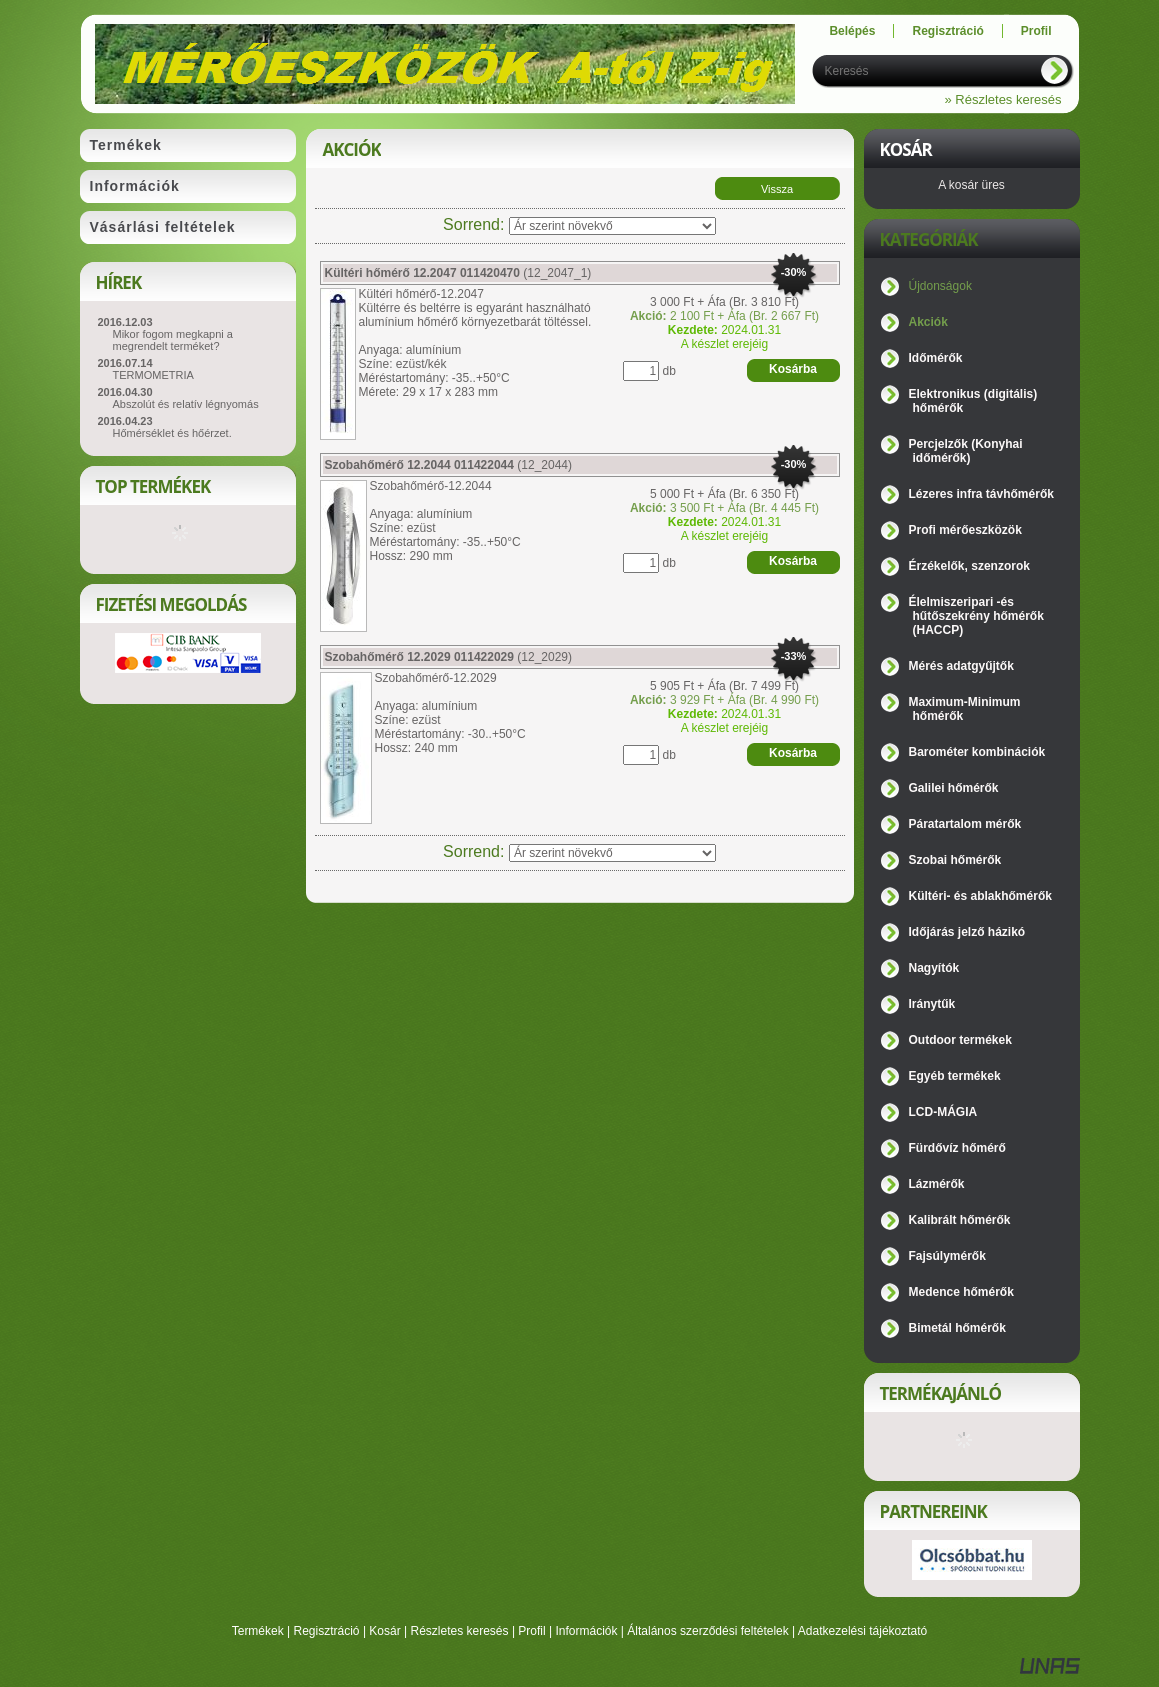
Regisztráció (327, 1631)
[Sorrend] (612, 226)
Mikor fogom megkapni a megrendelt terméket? (173, 340)
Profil (531, 1631)
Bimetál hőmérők (957, 1328)
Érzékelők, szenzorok (969, 566)
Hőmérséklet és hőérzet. (172, 433)
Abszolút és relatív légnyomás (186, 404)
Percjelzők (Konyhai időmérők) (966, 451)
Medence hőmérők (961, 1292)
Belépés (852, 31)
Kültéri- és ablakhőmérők (980, 896)
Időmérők (936, 358)
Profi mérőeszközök (965, 530)
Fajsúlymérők (947, 1256)
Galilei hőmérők (954, 788)
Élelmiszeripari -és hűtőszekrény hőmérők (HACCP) (976, 616)
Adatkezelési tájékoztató (862, 1631)
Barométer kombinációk (977, 752)
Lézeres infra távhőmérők (981, 494)
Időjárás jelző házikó (967, 932)
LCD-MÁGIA (943, 1112)
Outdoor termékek (960, 1040)
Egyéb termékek (955, 1076)
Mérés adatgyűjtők (961, 666)
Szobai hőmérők (955, 860)
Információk (586, 1631)
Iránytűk (932, 1004)
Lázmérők (937, 1184)
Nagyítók (934, 968)
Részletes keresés (460, 1631)
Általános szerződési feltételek (707, 1631)
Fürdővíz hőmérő (957, 1148)
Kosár (384, 1631)
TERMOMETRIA (153, 375)
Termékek (258, 1631)
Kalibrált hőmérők (960, 1220)
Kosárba (793, 369)
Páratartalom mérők (965, 824)
